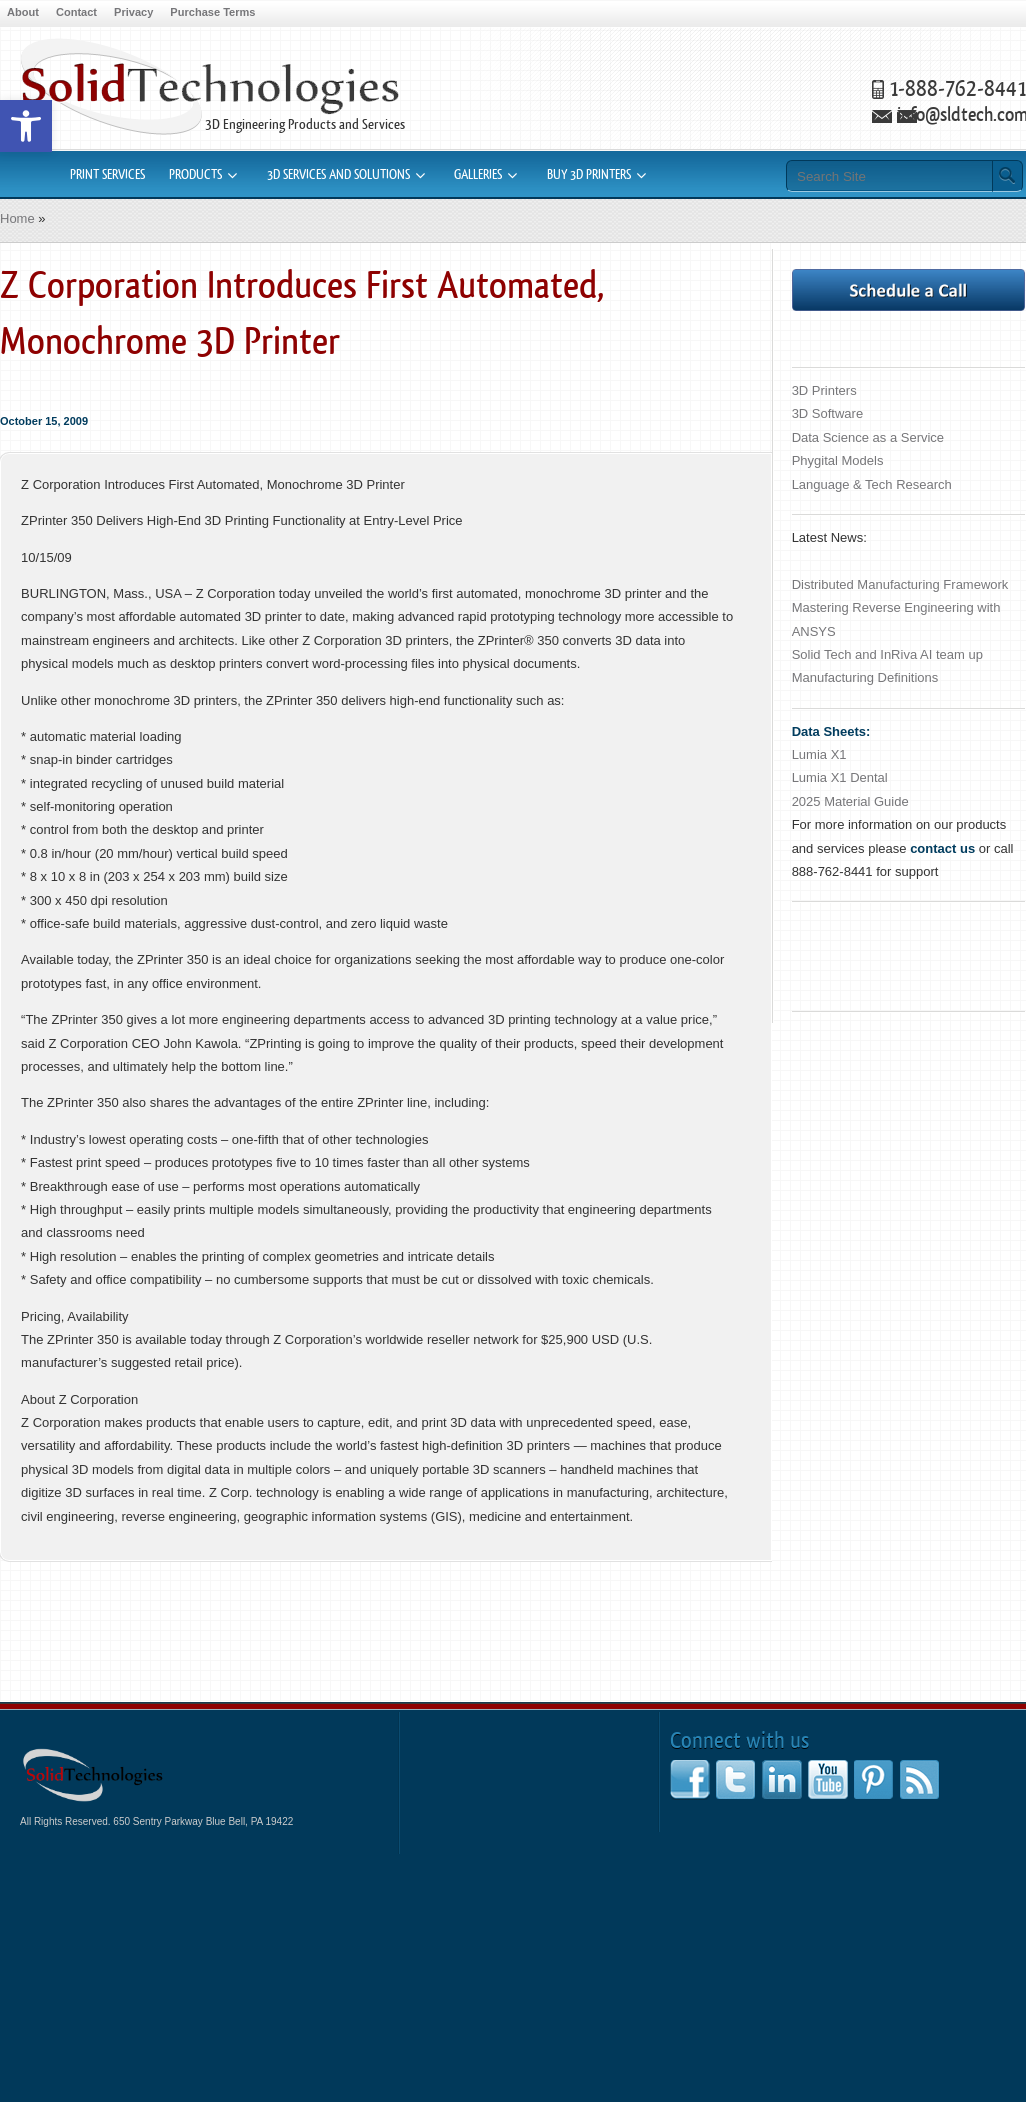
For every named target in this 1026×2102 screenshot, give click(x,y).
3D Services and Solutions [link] (338, 174)
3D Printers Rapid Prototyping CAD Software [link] (209, 86)
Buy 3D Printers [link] (589, 174)
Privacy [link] (133, 12)
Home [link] (17, 218)
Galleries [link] (478, 174)
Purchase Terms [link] (212, 12)
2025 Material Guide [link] (850, 801)
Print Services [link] (107, 174)
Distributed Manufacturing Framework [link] (900, 584)
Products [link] (195, 174)
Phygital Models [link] (838, 460)
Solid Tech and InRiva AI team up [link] (887, 654)
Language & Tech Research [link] (872, 484)
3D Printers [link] (824, 390)
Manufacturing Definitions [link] (865, 677)
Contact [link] (76, 12)
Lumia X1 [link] (819, 754)
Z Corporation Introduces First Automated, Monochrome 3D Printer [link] (302, 314)
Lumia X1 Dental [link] (840, 777)
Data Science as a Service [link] (868, 437)
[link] (26, 126)
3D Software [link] (828, 413)
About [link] (23, 12)
